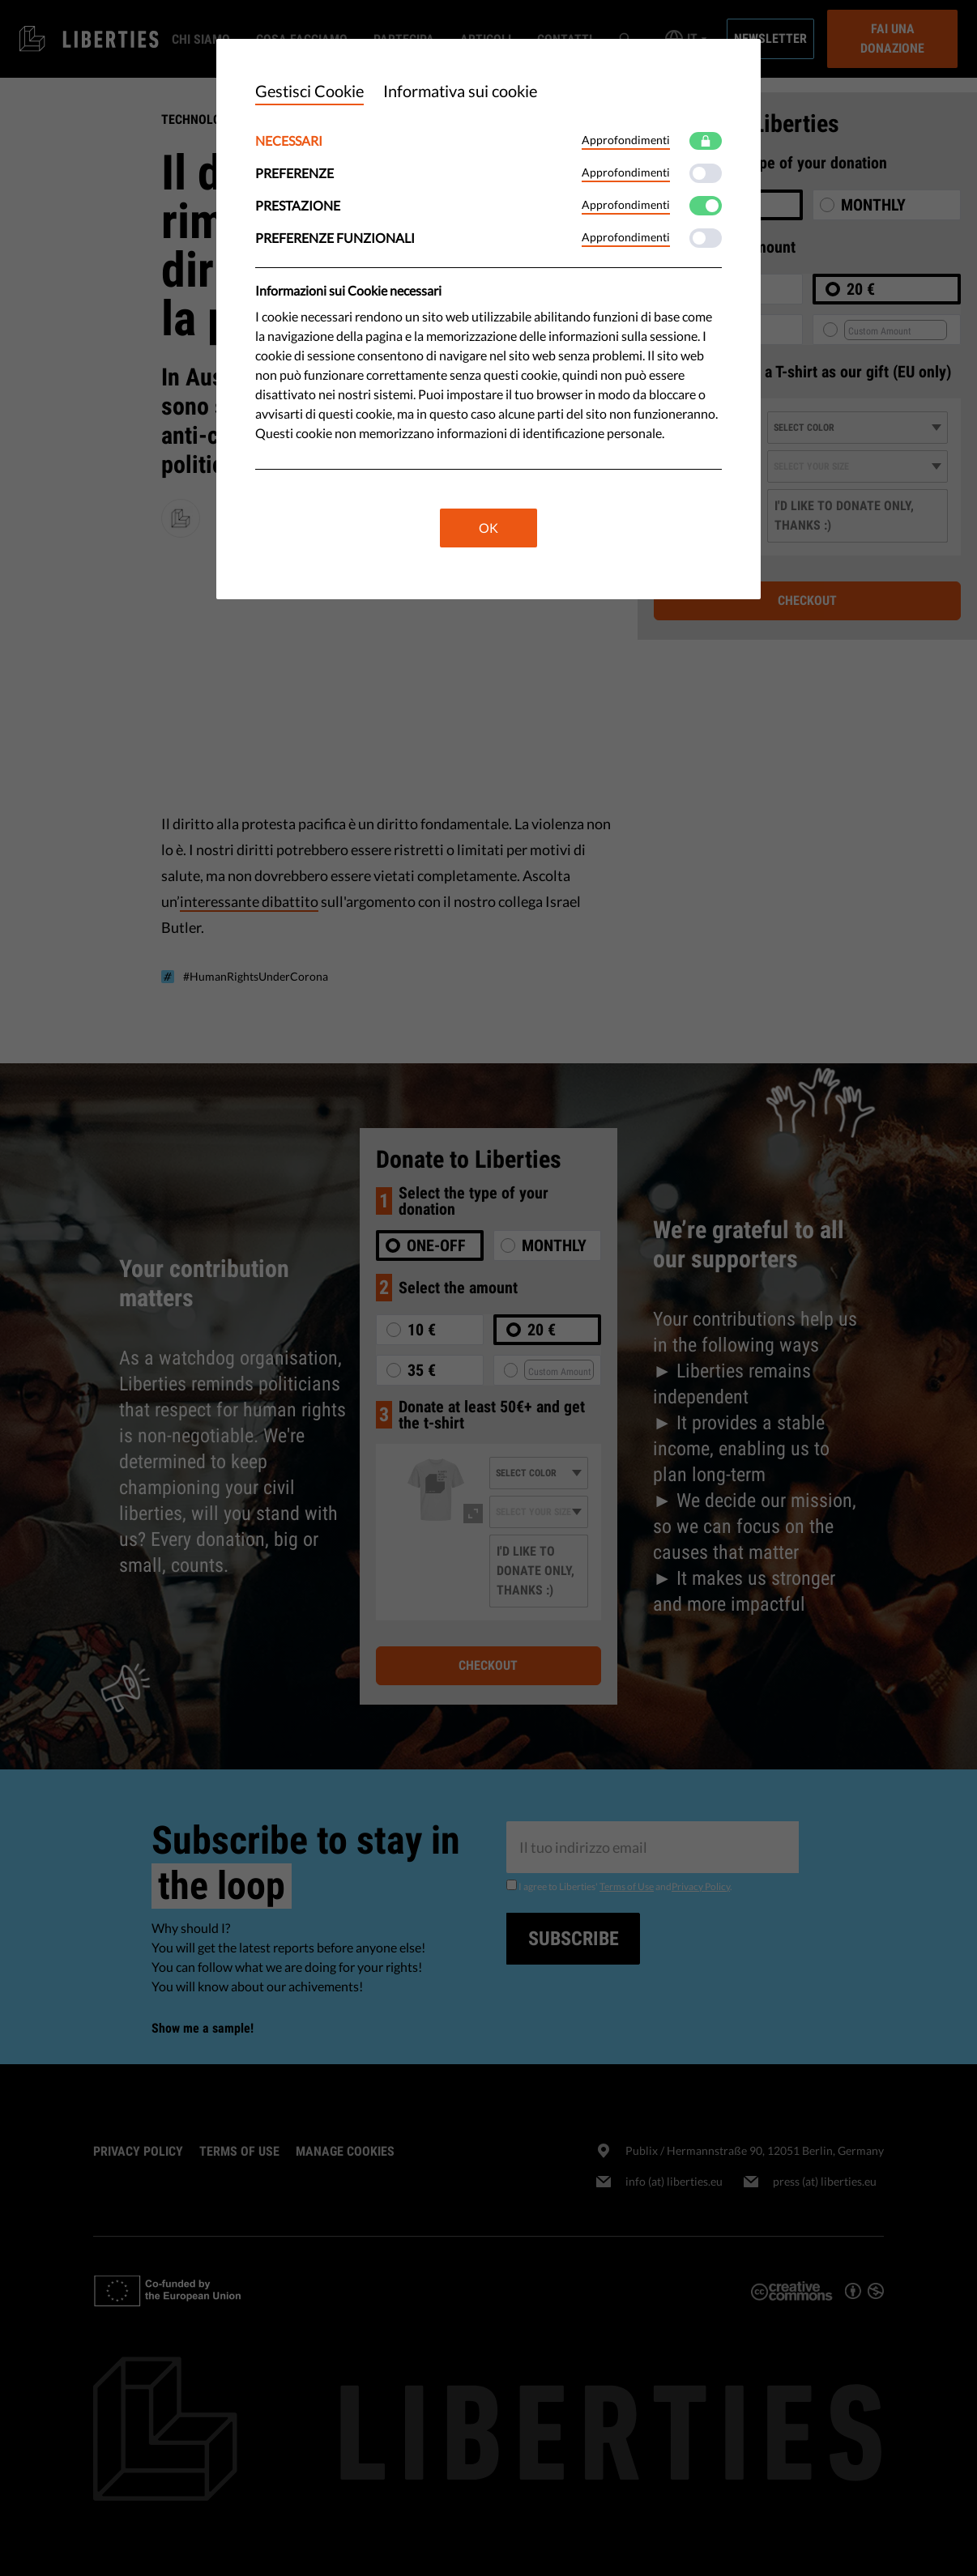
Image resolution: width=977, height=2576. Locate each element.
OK (488, 527)
